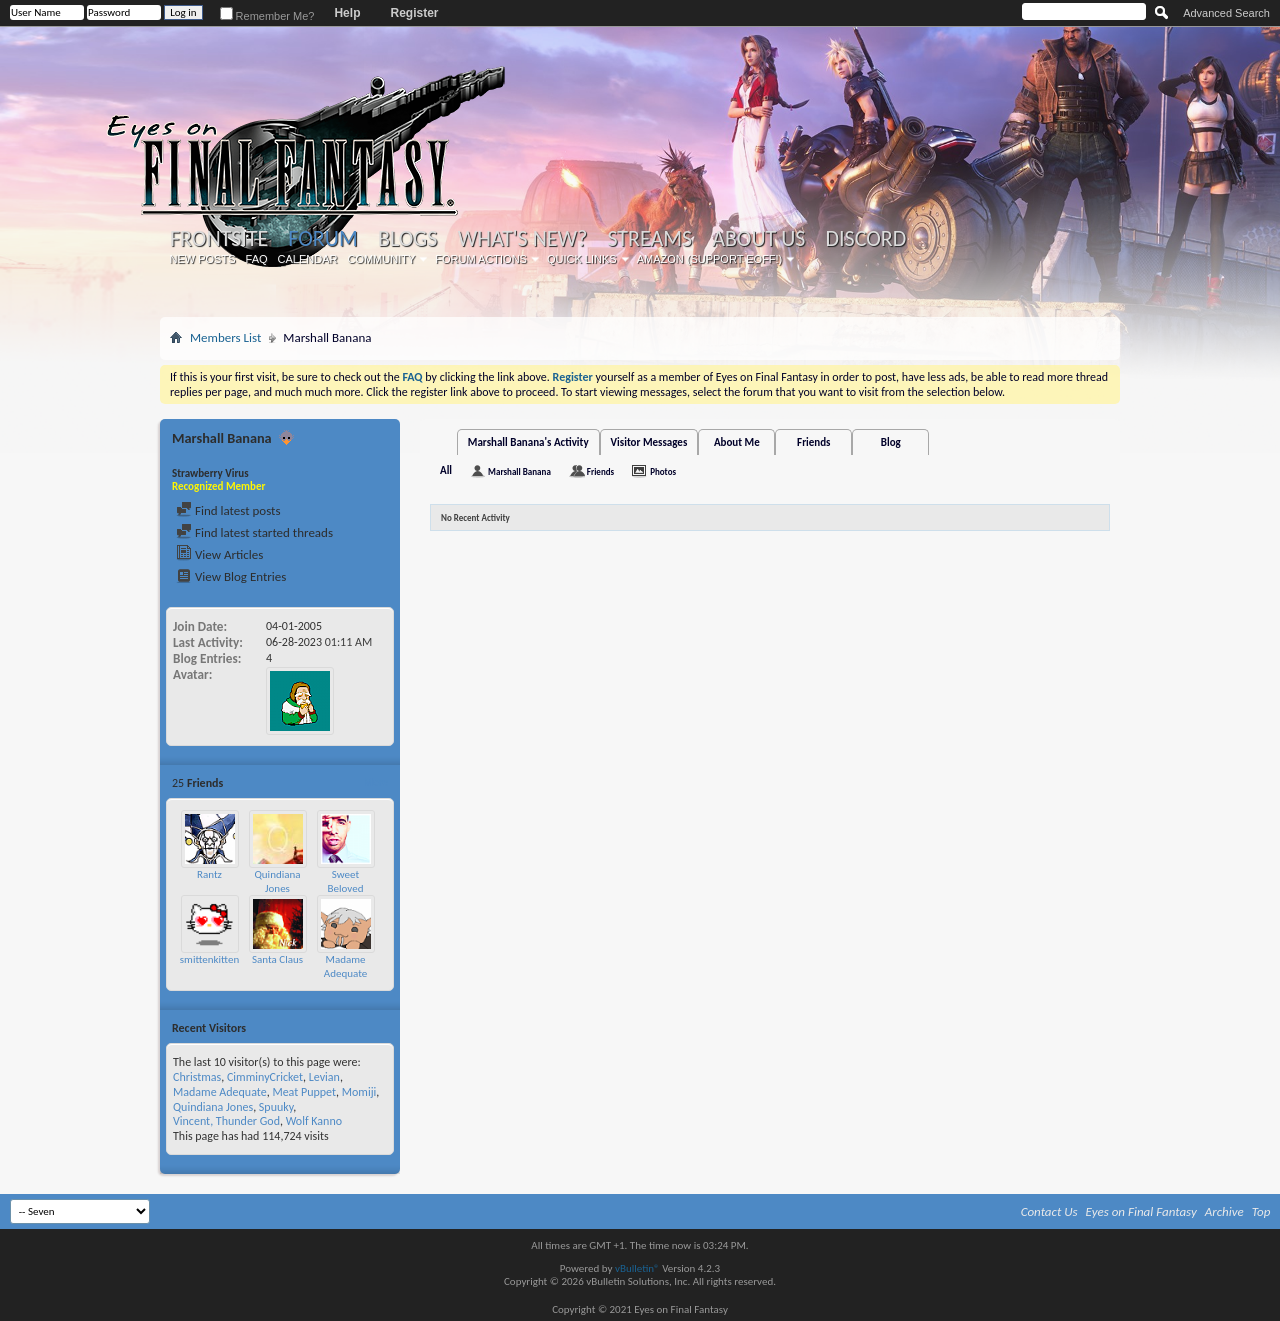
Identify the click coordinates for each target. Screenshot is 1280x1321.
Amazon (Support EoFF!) (710, 259)
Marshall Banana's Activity (528, 442)
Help (347, 13)
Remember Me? (267, 16)
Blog (891, 442)
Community (381, 259)
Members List (225, 337)
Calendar (308, 259)
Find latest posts (228, 510)
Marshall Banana (519, 471)
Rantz (209, 874)
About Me (737, 442)
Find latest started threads (254, 532)
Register (414, 13)
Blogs (407, 239)
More (375, 782)
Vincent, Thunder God (226, 1121)
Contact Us (1049, 1211)
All (446, 470)
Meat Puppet (304, 1092)
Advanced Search (1226, 13)
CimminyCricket (265, 1077)
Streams (649, 239)
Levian (324, 1077)
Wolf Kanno (314, 1121)
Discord (865, 239)
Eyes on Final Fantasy (1141, 1211)
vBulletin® (637, 1268)
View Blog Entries (231, 576)
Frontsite (219, 239)
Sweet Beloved (346, 881)
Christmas (197, 1077)
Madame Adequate (345, 966)
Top (1261, 1211)
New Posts (203, 259)
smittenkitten (209, 959)
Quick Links (582, 259)
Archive (1224, 1211)
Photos (663, 471)
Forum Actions (481, 259)
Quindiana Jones (277, 881)
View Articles (219, 554)
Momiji (359, 1092)
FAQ (257, 259)
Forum (322, 238)
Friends (813, 442)
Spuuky (276, 1107)
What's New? (523, 239)
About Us (758, 239)
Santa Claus (277, 959)
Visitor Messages (649, 442)
